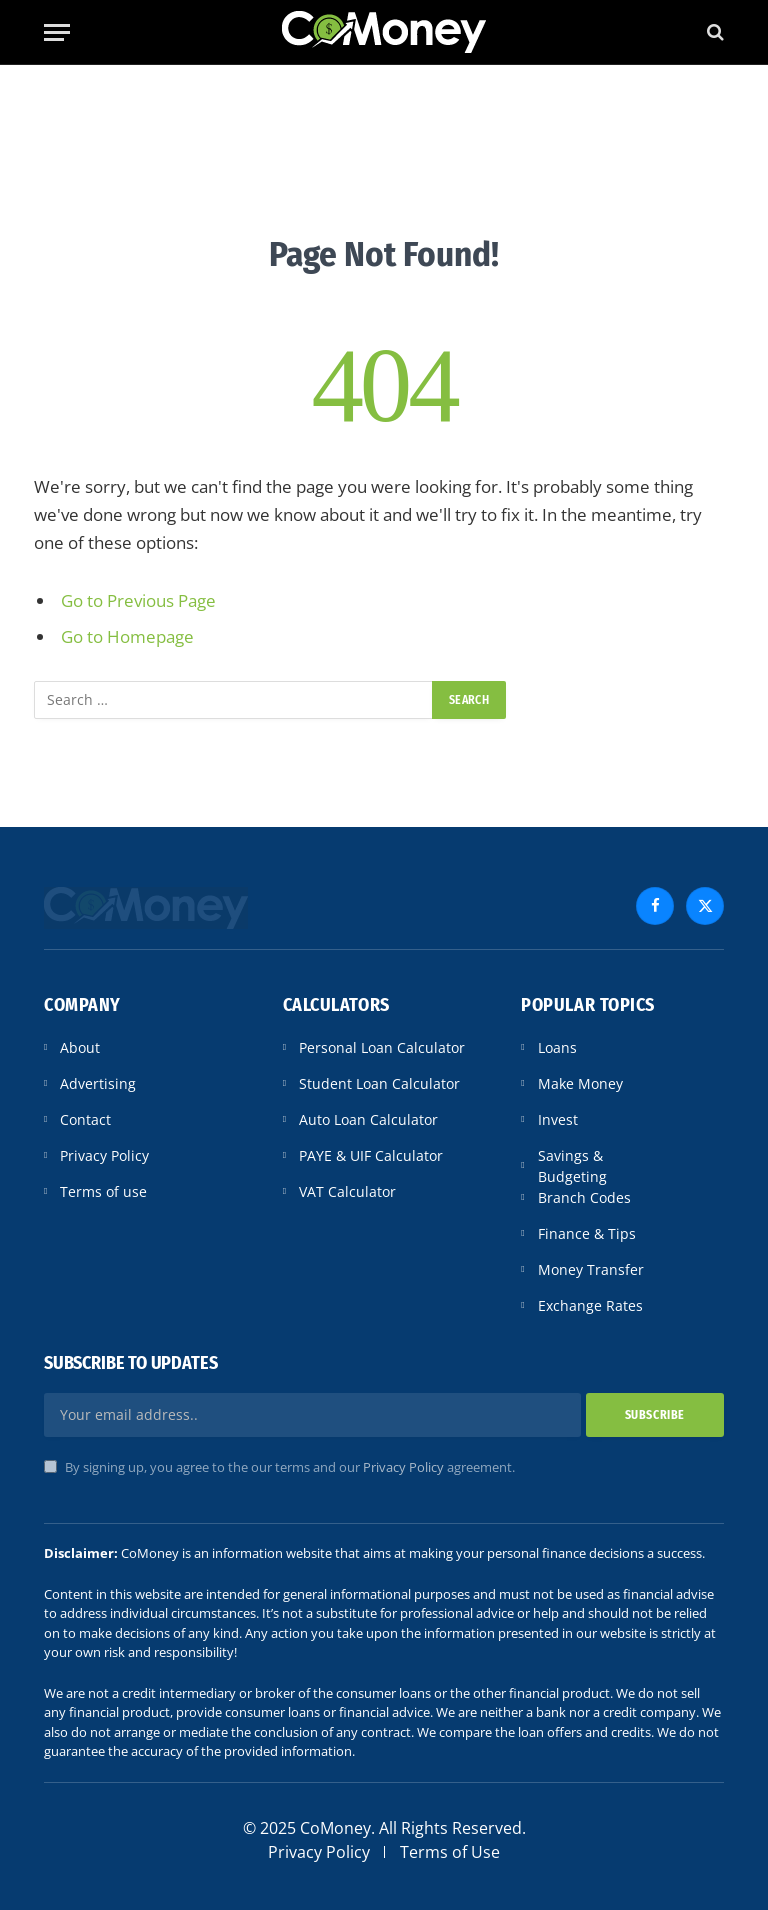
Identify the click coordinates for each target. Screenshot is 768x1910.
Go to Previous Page (138, 600)
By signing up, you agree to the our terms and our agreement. (279, 1467)
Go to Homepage (127, 636)
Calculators (336, 1005)
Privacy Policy (403, 1467)
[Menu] (57, 32)
